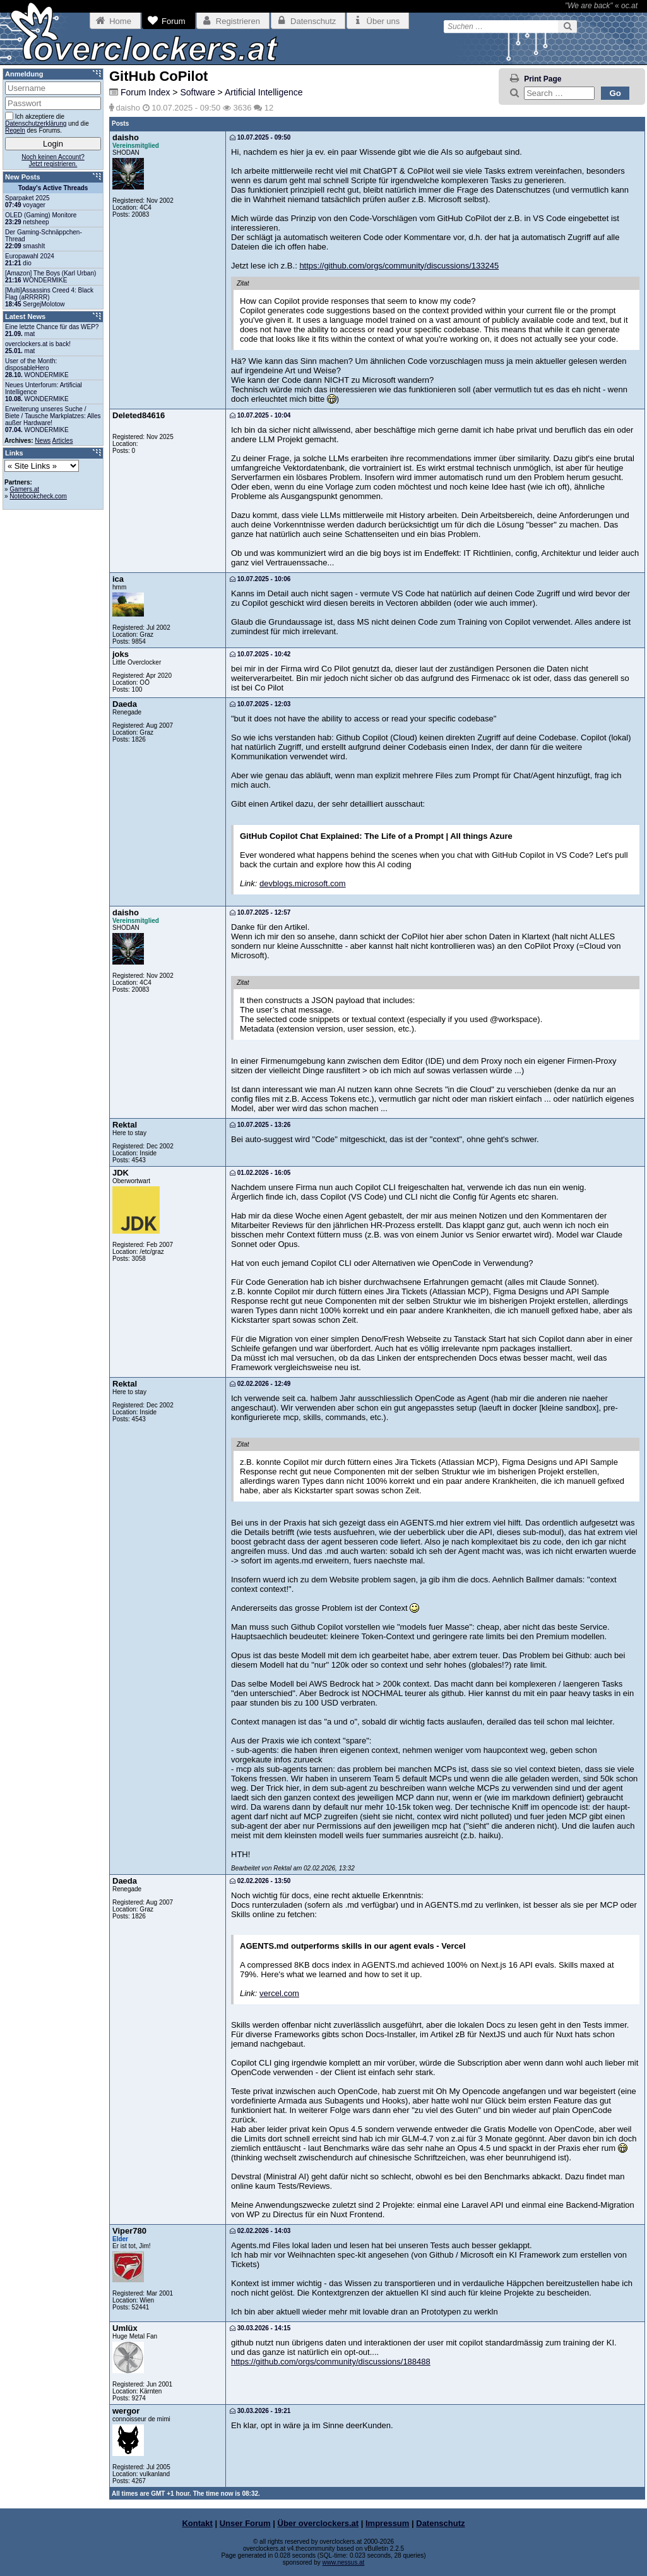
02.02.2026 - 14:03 (260, 2230)
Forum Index (145, 92)
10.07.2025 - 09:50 (260, 137)
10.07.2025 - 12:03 (260, 704)
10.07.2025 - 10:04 (260, 415)
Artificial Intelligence (264, 92)
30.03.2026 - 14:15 (260, 2328)
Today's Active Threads (53, 187)
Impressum (387, 2523)
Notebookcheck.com (38, 496)
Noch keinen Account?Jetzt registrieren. (53, 160)
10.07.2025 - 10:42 (260, 654)
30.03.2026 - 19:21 (260, 2410)
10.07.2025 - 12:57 (260, 912)
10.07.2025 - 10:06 (260, 578)
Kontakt (197, 2523)
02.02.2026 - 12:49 (260, 1383)
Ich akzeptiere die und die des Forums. (47, 123)
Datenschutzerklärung (35, 123)
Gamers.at (24, 489)
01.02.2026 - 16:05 (260, 1172)
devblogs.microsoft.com (302, 883)
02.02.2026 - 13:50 (260, 1880)
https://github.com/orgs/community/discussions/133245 (399, 265)
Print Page (542, 79)
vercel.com (279, 1993)
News (42, 440)
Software (197, 92)
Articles (62, 440)
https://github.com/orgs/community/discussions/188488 (330, 2361)
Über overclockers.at (318, 2523)
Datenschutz (440, 2523)
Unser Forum (245, 2523)
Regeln (15, 130)
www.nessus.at (344, 2562)
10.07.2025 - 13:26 (260, 1124)
